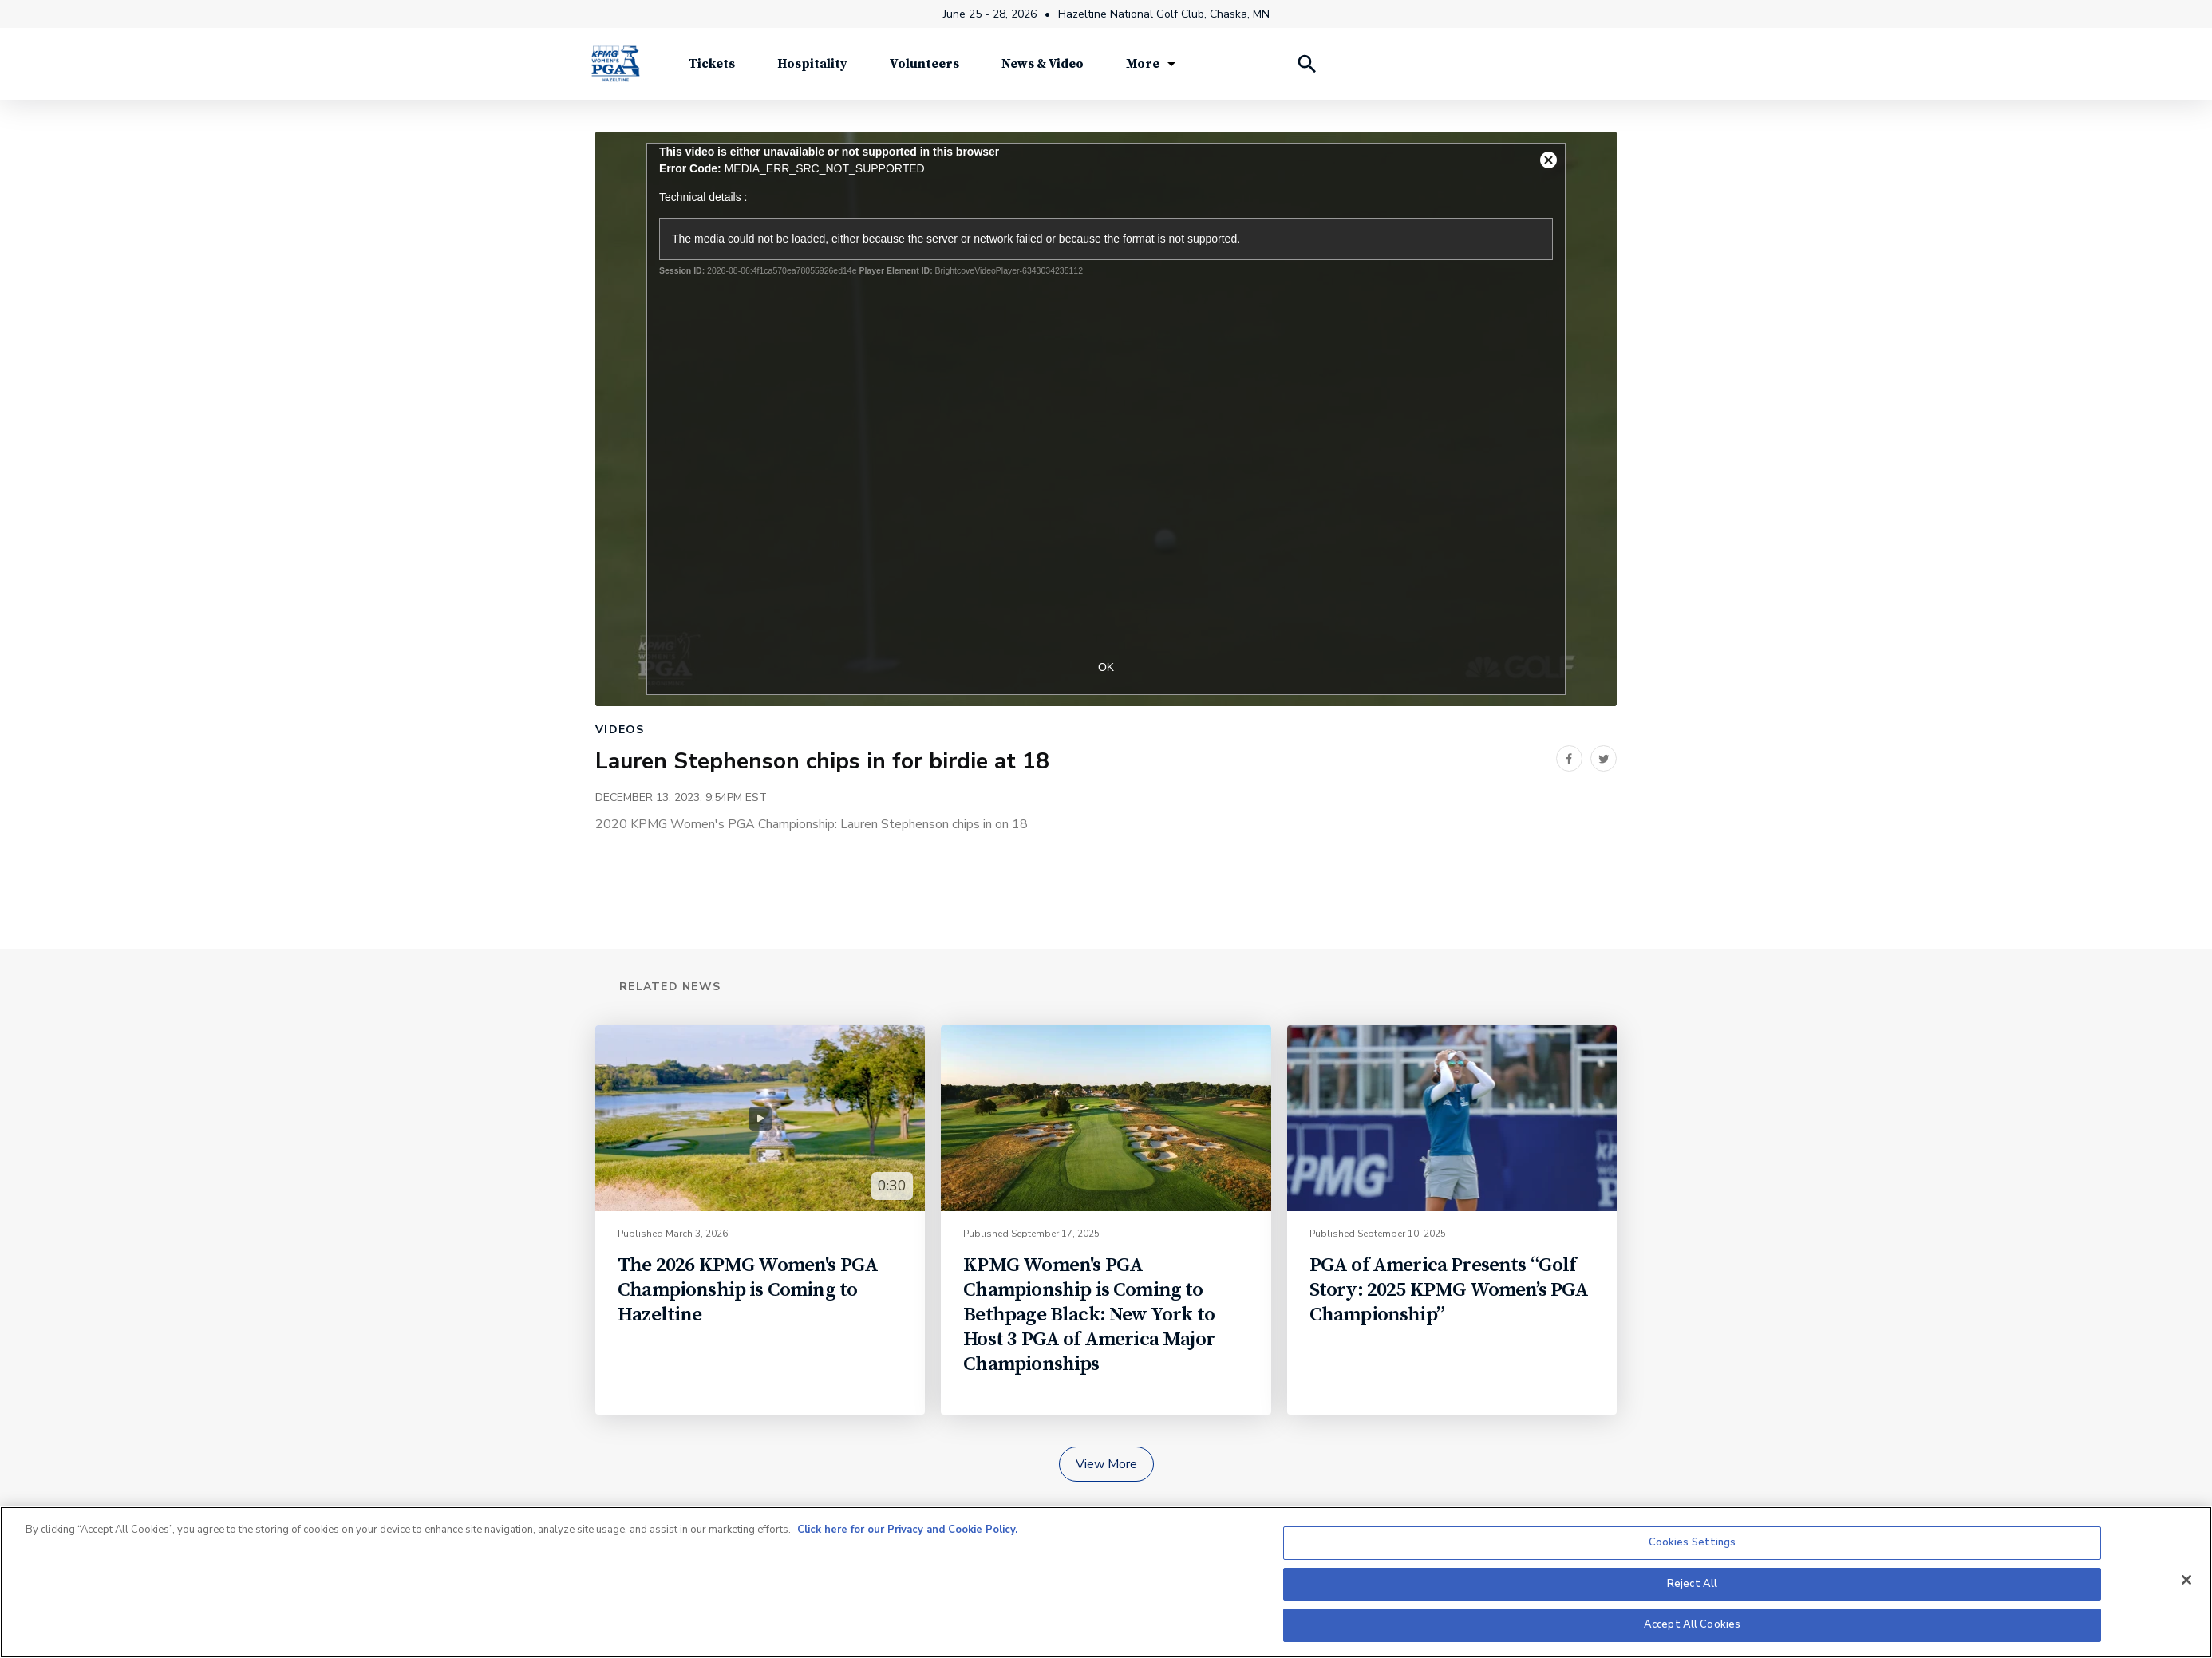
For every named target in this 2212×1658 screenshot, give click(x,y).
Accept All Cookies (1692, 1624)
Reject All (1692, 1584)
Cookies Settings (1692, 1542)
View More (1106, 1464)
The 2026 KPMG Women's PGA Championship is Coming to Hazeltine (748, 1290)
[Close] (2186, 1579)
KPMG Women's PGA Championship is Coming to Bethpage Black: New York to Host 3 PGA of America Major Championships (1089, 1314)
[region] (1106, 1582)
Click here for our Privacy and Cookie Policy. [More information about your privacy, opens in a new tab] (907, 1529)
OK (1106, 667)
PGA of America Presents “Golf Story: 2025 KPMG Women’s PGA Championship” (1449, 1290)
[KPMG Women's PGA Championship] (615, 63)
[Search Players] (1306, 63)
